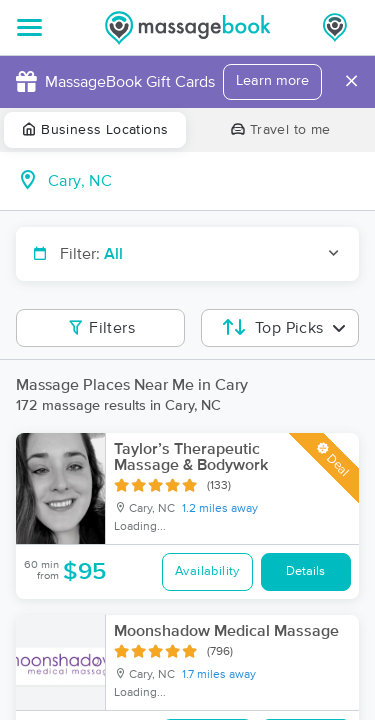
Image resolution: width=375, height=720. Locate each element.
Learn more (272, 81)
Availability (207, 571)
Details (305, 571)
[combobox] (203, 181)
